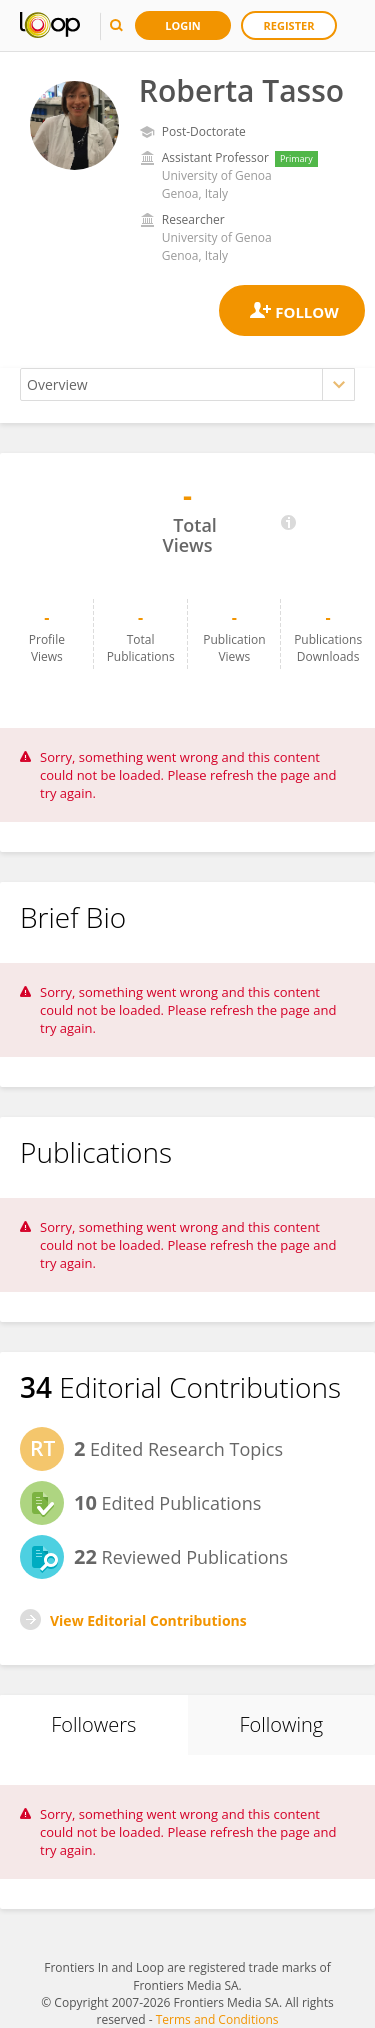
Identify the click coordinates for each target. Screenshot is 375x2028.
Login (183, 25)
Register (289, 25)
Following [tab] (281, 1724)
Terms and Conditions (217, 2019)
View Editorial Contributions (148, 1620)
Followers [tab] (93, 1724)
